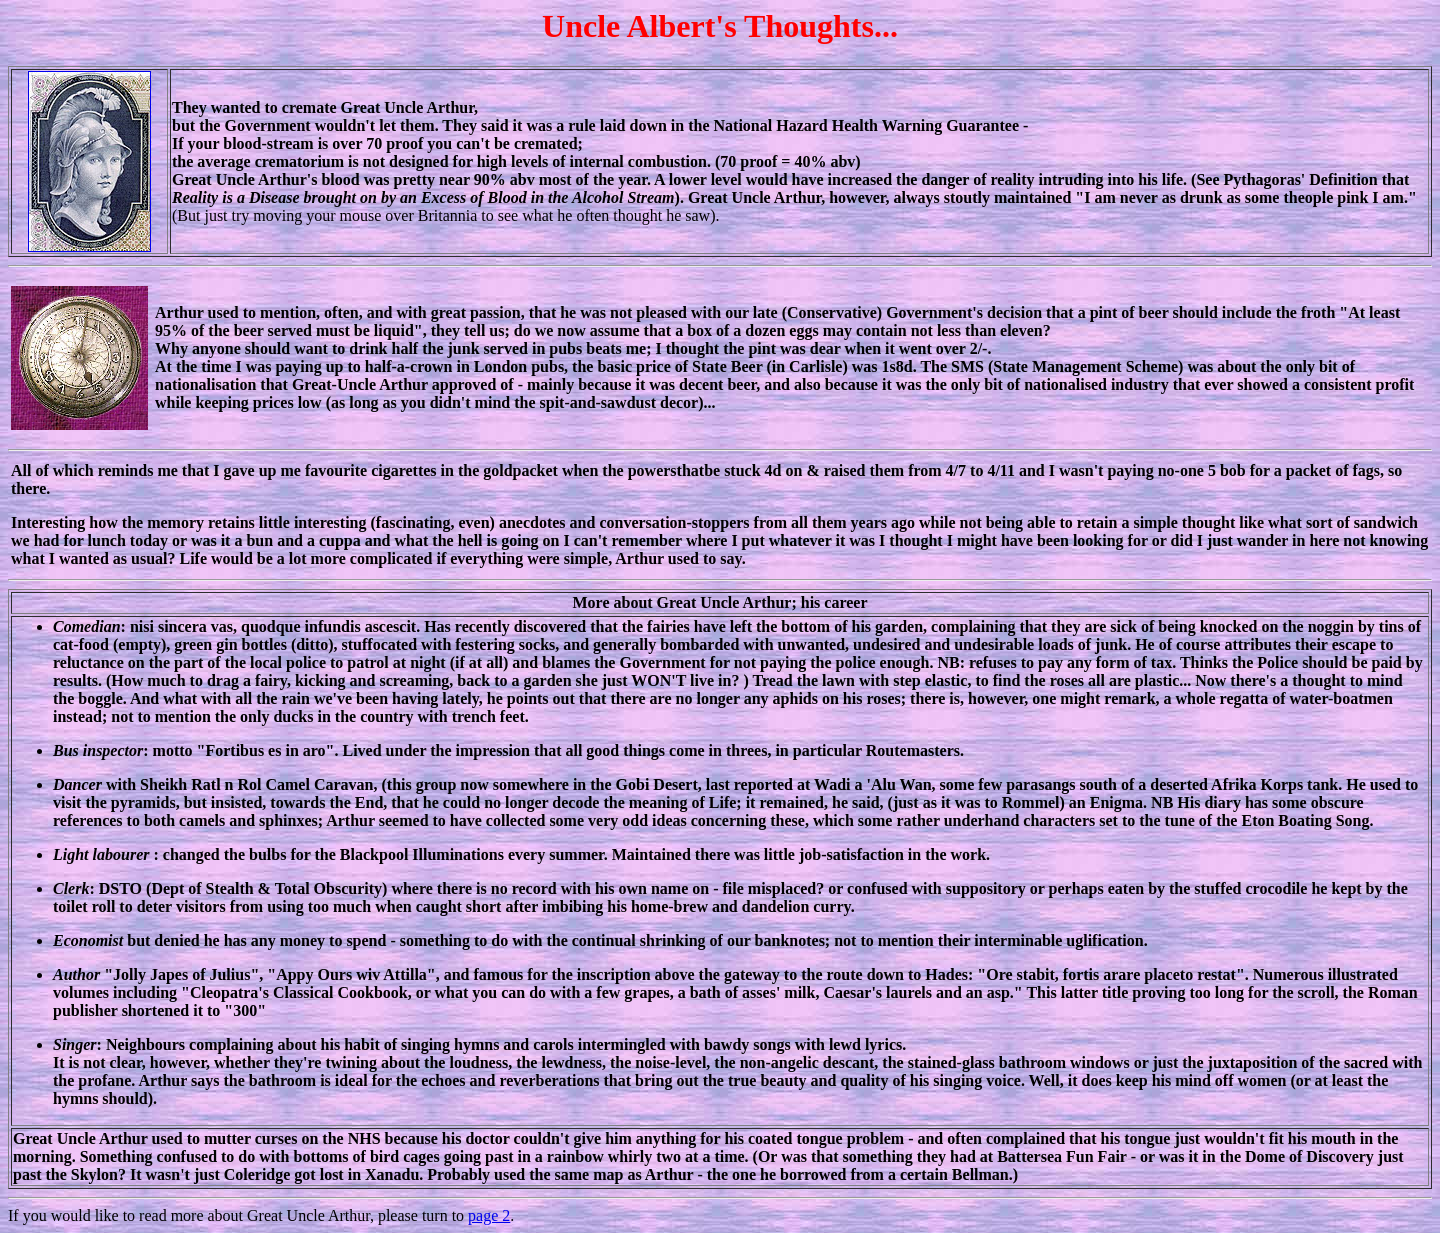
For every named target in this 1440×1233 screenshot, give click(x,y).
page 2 (489, 1215)
